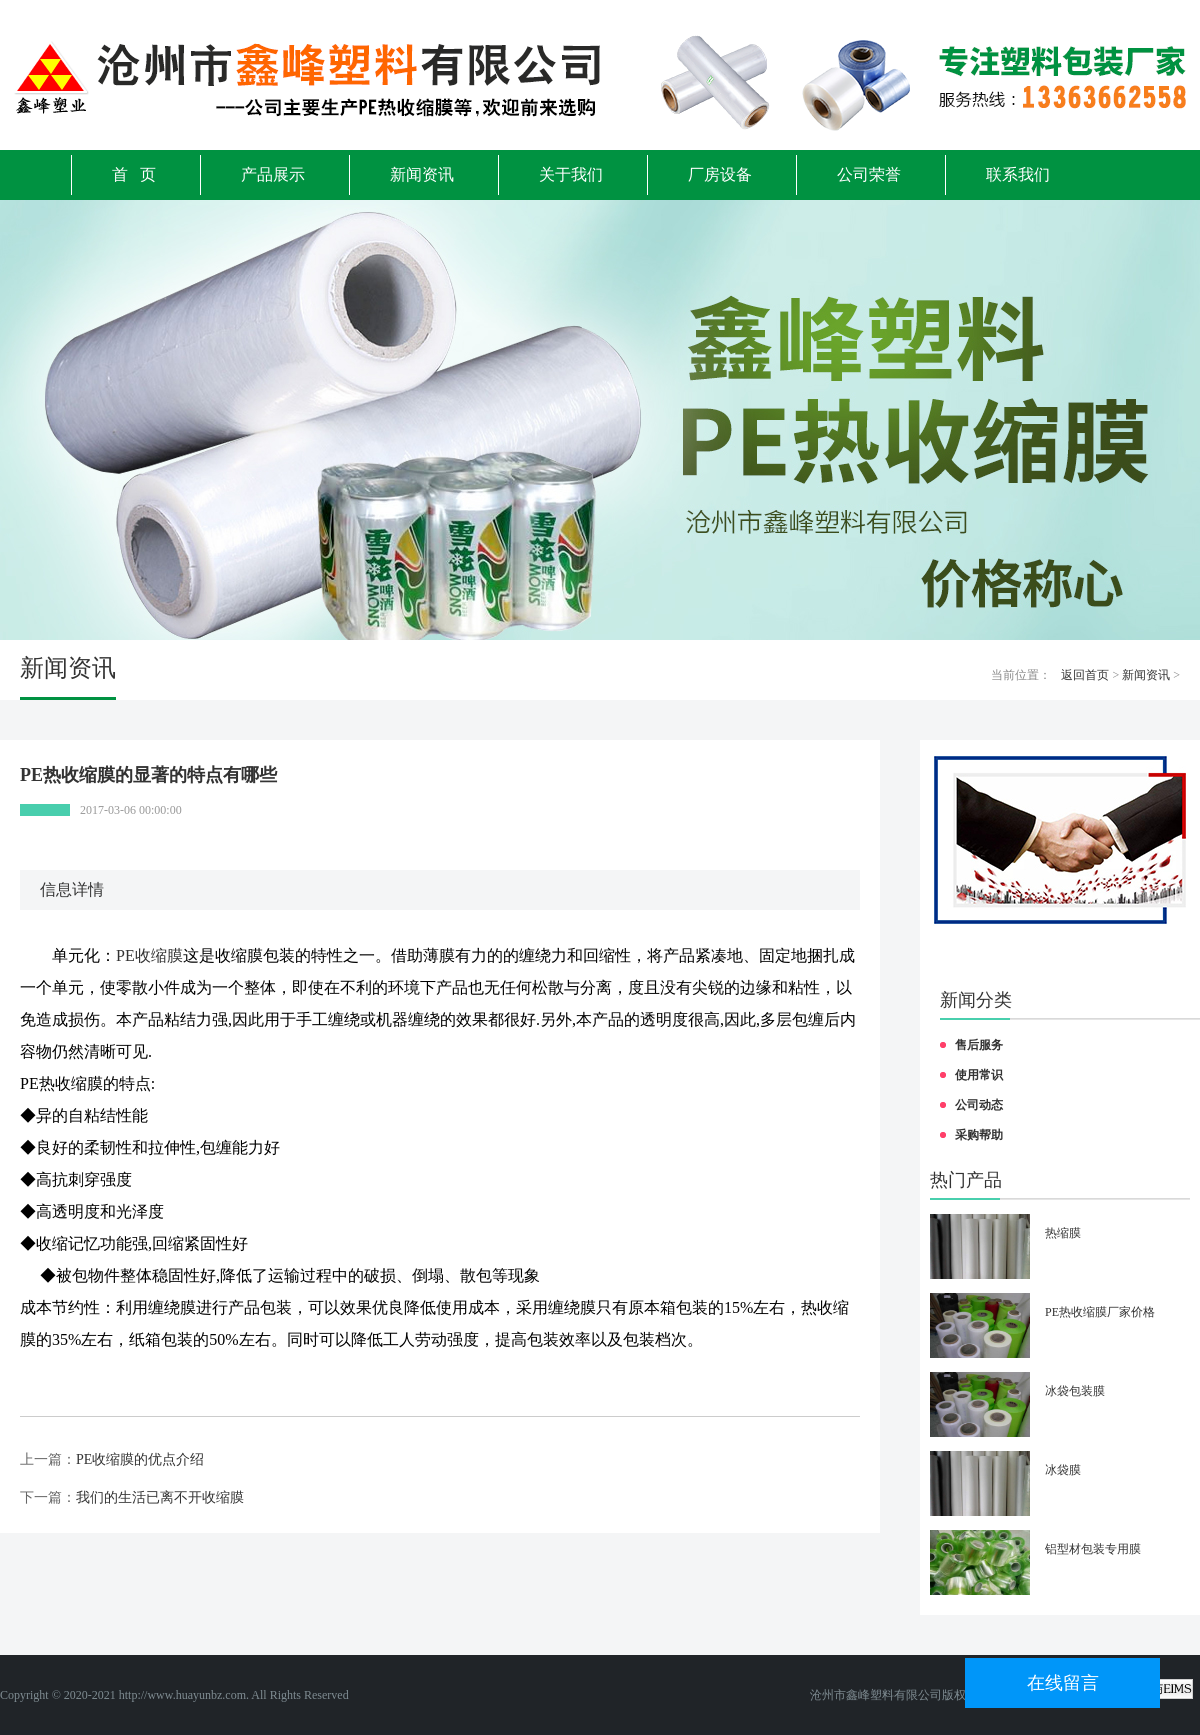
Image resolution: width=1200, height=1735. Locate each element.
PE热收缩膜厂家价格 (1100, 1312)
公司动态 (979, 1105)
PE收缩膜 (149, 955)
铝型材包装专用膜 (1093, 1549)
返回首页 (1085, 675)
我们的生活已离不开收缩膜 (160, 1497)
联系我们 (1018, 174)
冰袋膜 (1063, 1470)
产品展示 (273, 174)
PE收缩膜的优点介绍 (140, 1459)
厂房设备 (720, 174)
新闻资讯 (422, 174)
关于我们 (571, 174)
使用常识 (979, 1075)
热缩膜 (1063, 1233)
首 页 (134, 174)
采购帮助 (979, 1135)
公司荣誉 (869, 174)
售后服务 (979, 1045)
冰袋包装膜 (1075, 1391)
